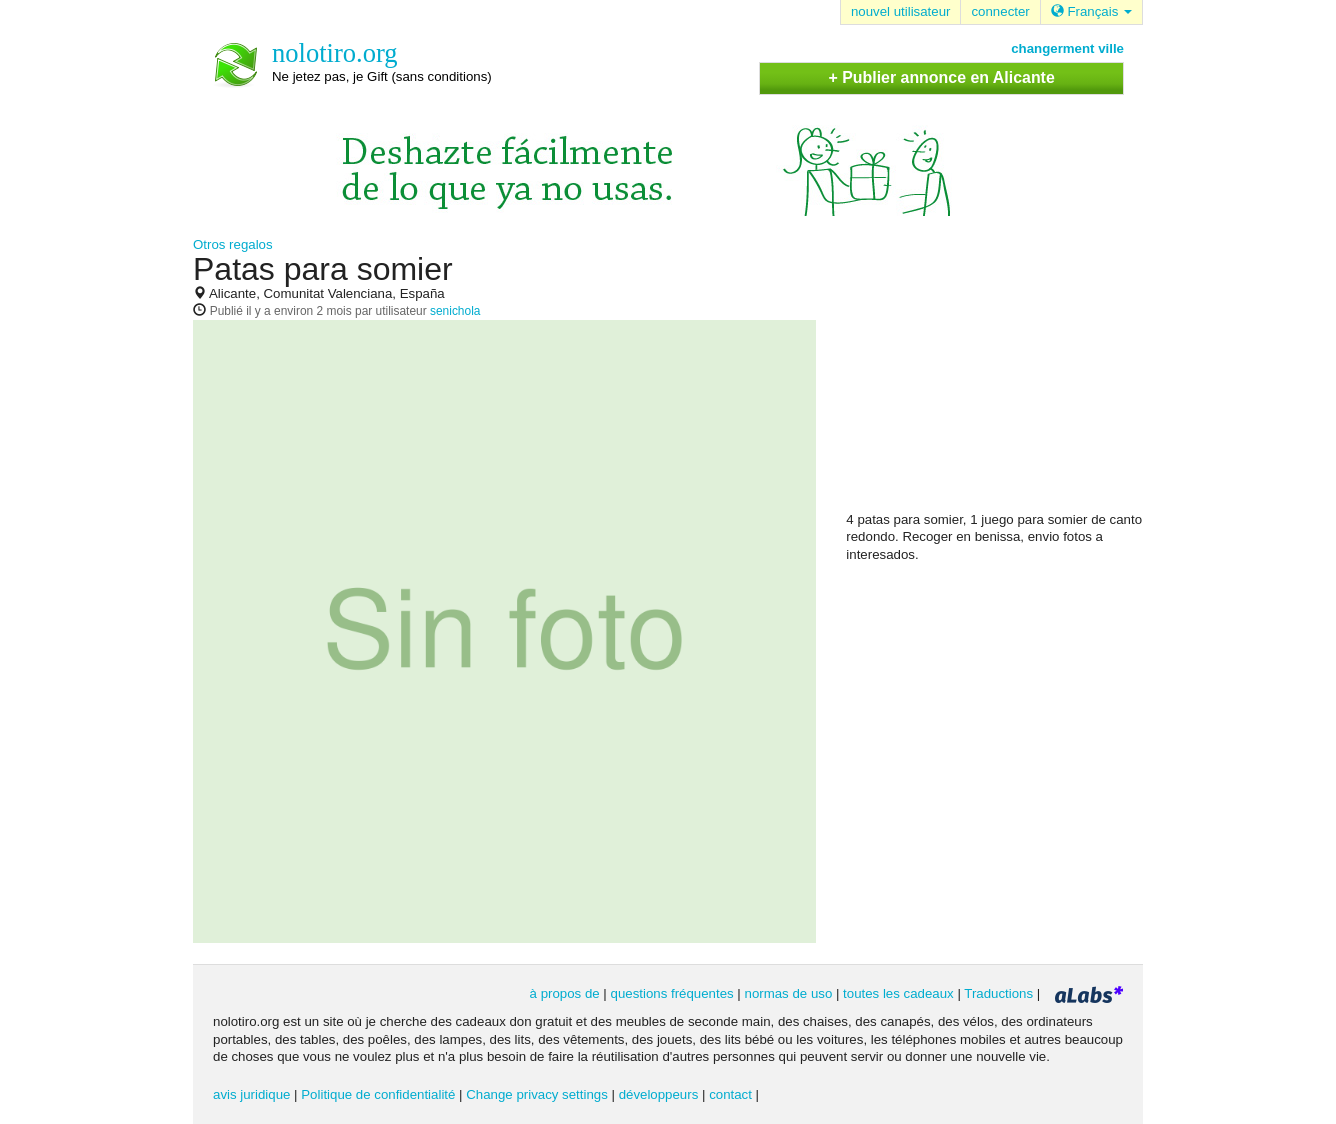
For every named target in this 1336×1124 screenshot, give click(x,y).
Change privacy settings (537, 1094)
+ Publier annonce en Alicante (941, 77)
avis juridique (251, 1094)
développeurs (659, 1094)
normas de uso (789, 993)
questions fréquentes (672, 993)
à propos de (565, 993)
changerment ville (1067, 48)
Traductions (998, 993)
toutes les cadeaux (898, 993)
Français (1091, 11)
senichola (455, 311)
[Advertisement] (996, 381)
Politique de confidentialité (378, 1094)
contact (730, 1094)
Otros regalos (233, 244)
